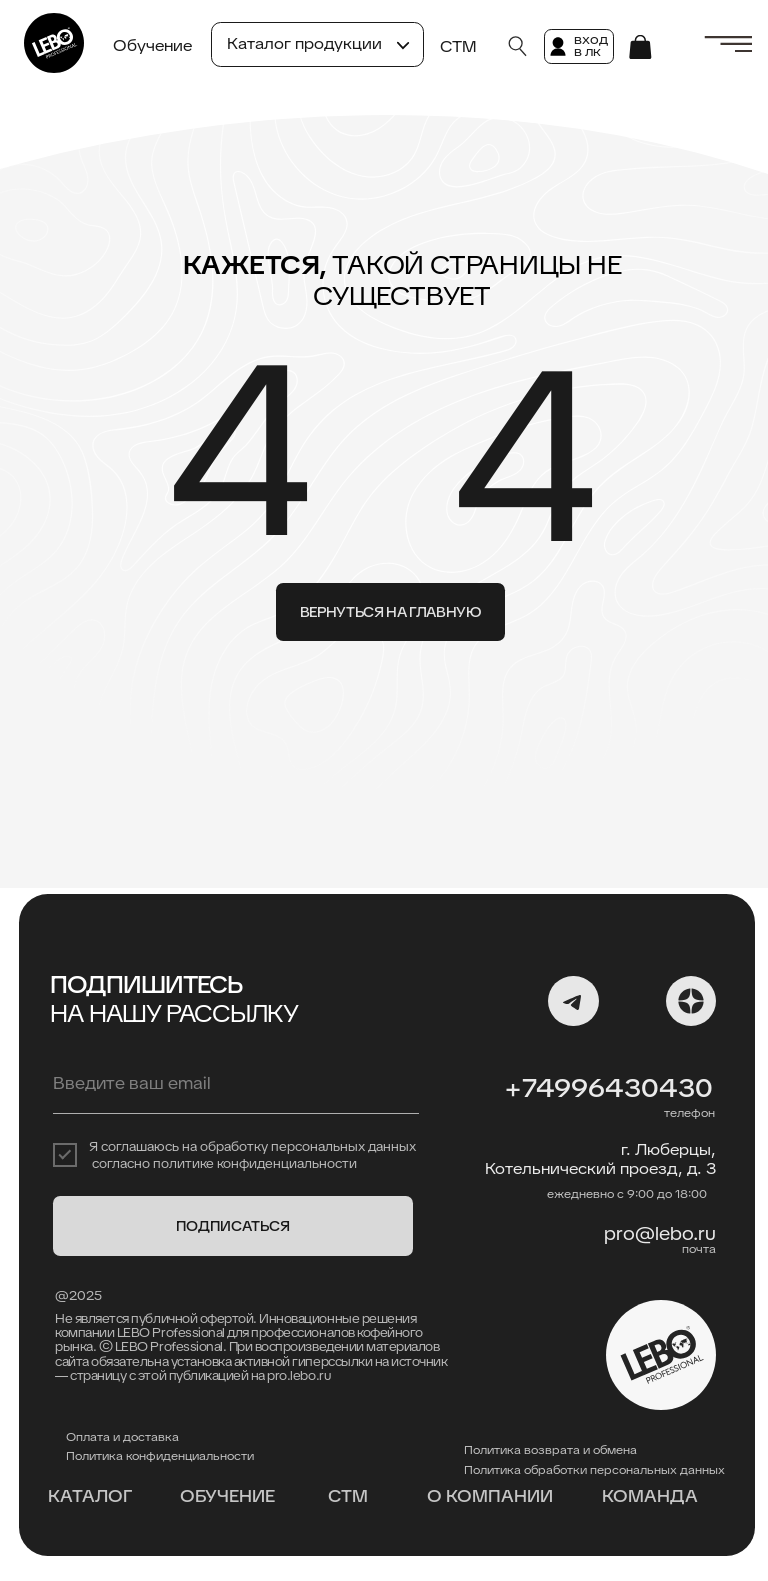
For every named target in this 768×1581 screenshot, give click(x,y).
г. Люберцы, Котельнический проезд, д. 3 (600, 1159)
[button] (728, 44)
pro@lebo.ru (660, 1233)
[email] (236, 1084)
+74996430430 (608, 1088)
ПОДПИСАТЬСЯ (233, 1226)
